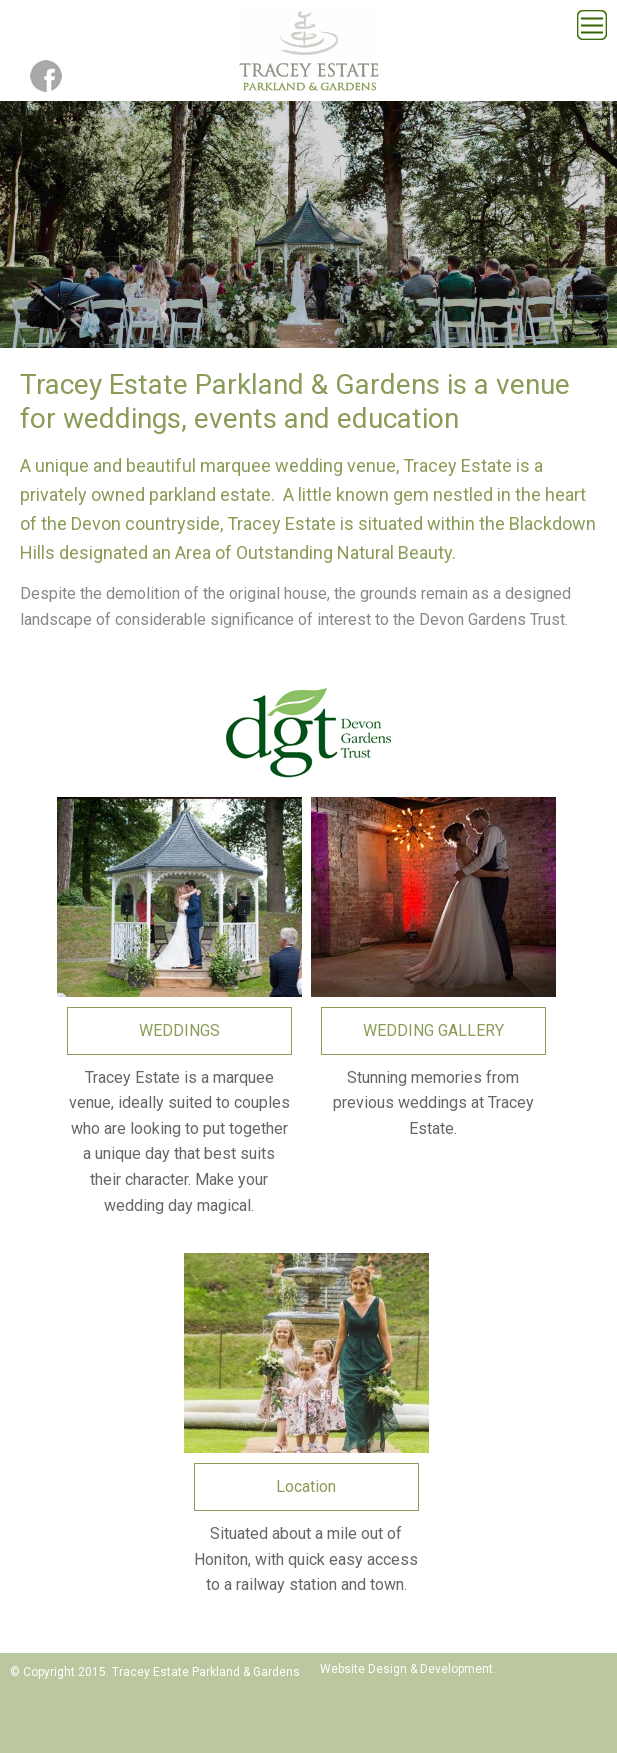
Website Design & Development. (408, 1669)
